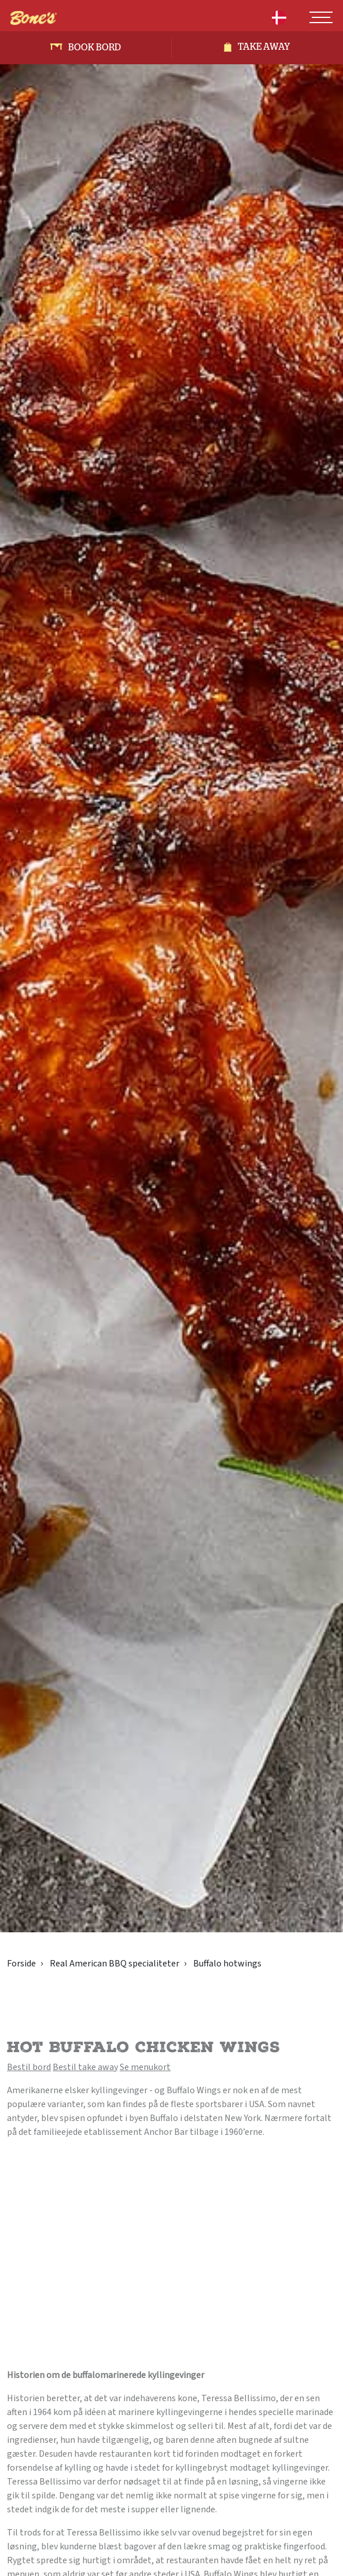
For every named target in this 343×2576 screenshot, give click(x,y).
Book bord (94, 47)
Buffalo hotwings (227, 1963)
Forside (21, 1963)
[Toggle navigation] (321, 17)
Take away (264, 47)
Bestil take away (85, 2067)
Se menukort (145, 2067)
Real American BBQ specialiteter (114, 1963)
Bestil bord (29, 2067)
